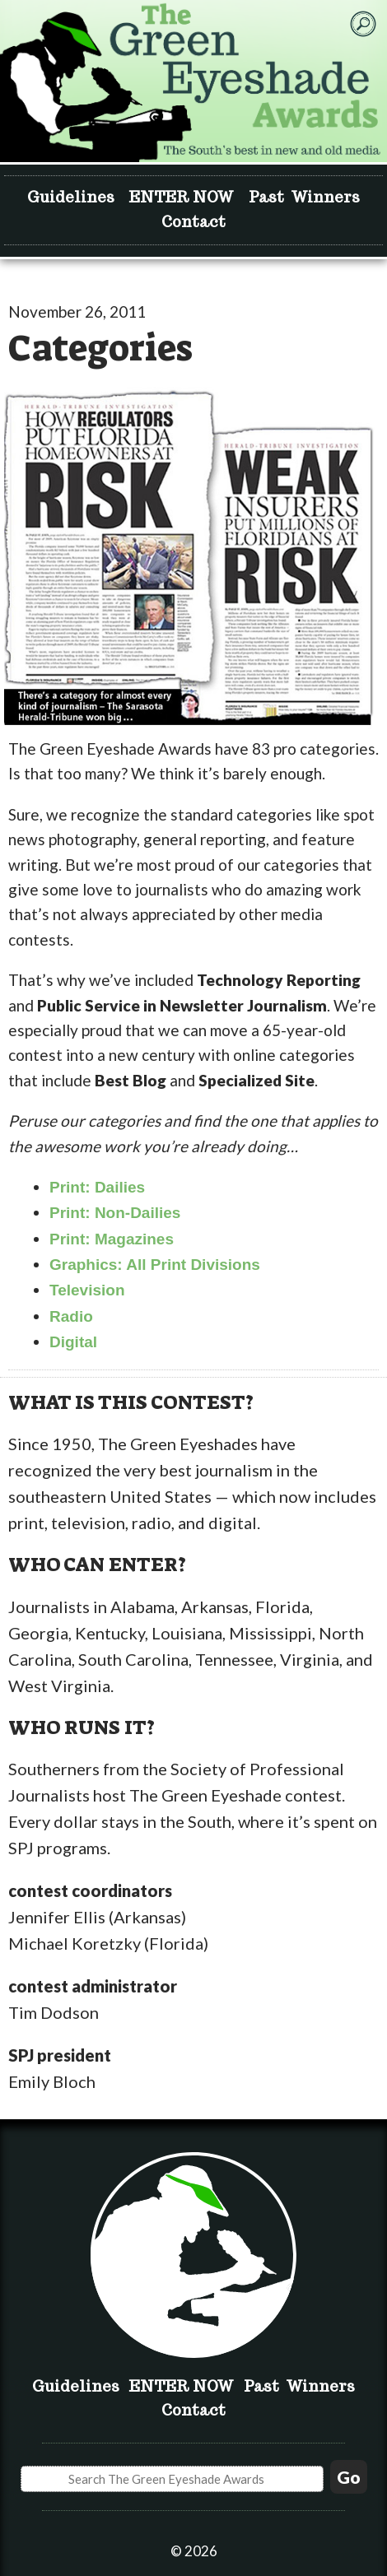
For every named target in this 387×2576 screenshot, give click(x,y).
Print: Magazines (111, 1239)
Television (87, 1290)
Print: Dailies (97, 1187)
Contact (193, 221)
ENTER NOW (181, 197)
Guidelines (70, 197)
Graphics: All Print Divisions (154, 1264)
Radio (71, 1316)
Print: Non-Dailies (114, 1212)
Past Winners (304, 197)
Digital (73, 1342)
